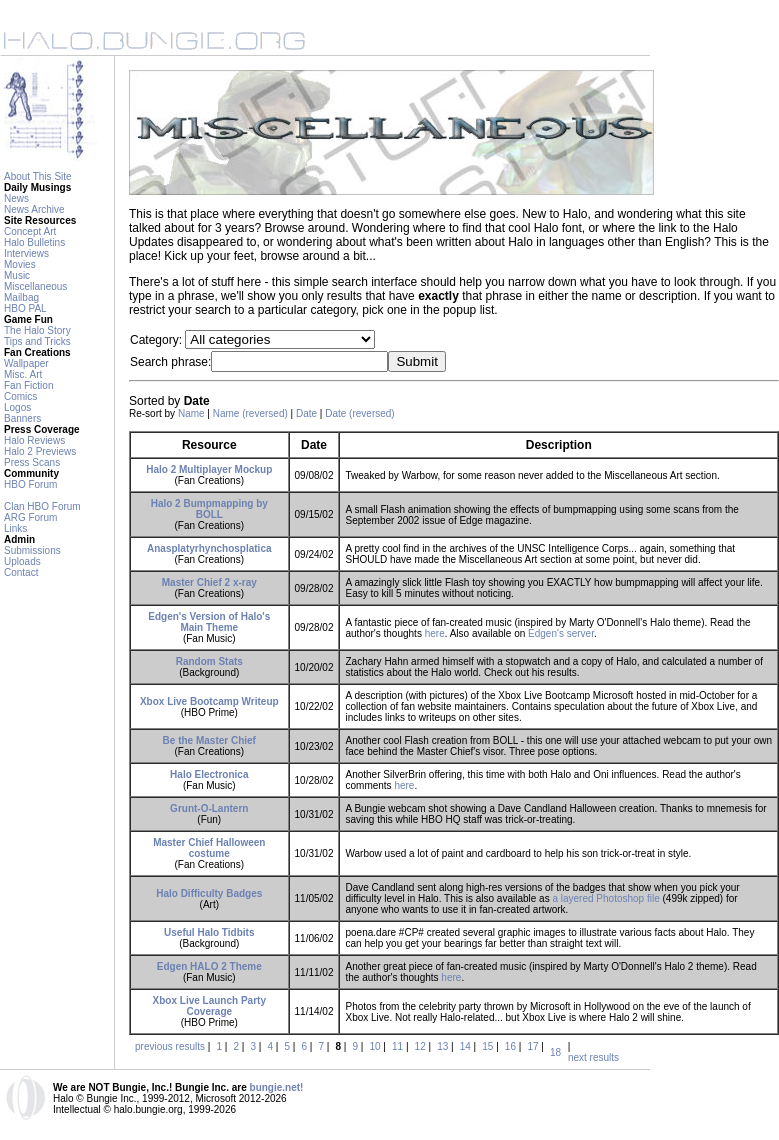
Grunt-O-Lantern (209, 808)
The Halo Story (37, 330)
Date (306, 413)
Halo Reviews (34, 440)
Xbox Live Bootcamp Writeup (209, 701)
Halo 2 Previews (40, 451)
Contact (21, 572)
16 (510, 1046)
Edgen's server (561, 633)
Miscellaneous (35, 286)
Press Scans (32, 462)
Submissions (32, 550)
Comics (20, 396)
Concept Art (30, 231)
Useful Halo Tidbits (209, 932)
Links (15, 528)
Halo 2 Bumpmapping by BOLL (209, 509)
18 (555, 1052)
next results (593, 1057)
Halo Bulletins (34, 242)
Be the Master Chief (209, 740)
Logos (17, 407)
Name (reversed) (250, 413)
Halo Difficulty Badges (209, 893)
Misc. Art (23, 374)
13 (442, 1046)
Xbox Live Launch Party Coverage (209, 1006)
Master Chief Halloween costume (209, 848)
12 (420, 1046)
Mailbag (21, 297)
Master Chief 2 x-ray (209, 582)
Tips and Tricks (37, 341)
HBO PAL (25, 308)
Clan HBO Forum (42, 506)
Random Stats (209, 661)
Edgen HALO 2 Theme (209, 966)
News (16, 198)
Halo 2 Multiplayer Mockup (209, 469)
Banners (22, 418)
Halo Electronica (209, 774)
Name (191, 413)
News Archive (34, 209)
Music (17, 275)
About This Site (38, 176)
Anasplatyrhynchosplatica (209, 548)
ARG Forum (30, 517)
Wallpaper (26, 363)
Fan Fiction (28, 385)
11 (397, 1046)
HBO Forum (30, 484)
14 (465, 1046)
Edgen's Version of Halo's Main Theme (209, 622)
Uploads (22, 561)
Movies (20, 264)
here (435, 633)
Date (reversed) (359, 413)
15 (487, 1046)
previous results (170, 1046)
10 (374, 1046)
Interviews (26, 253)
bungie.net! (277, 1087)
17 (532, 1046)
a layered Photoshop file (605, 898)
